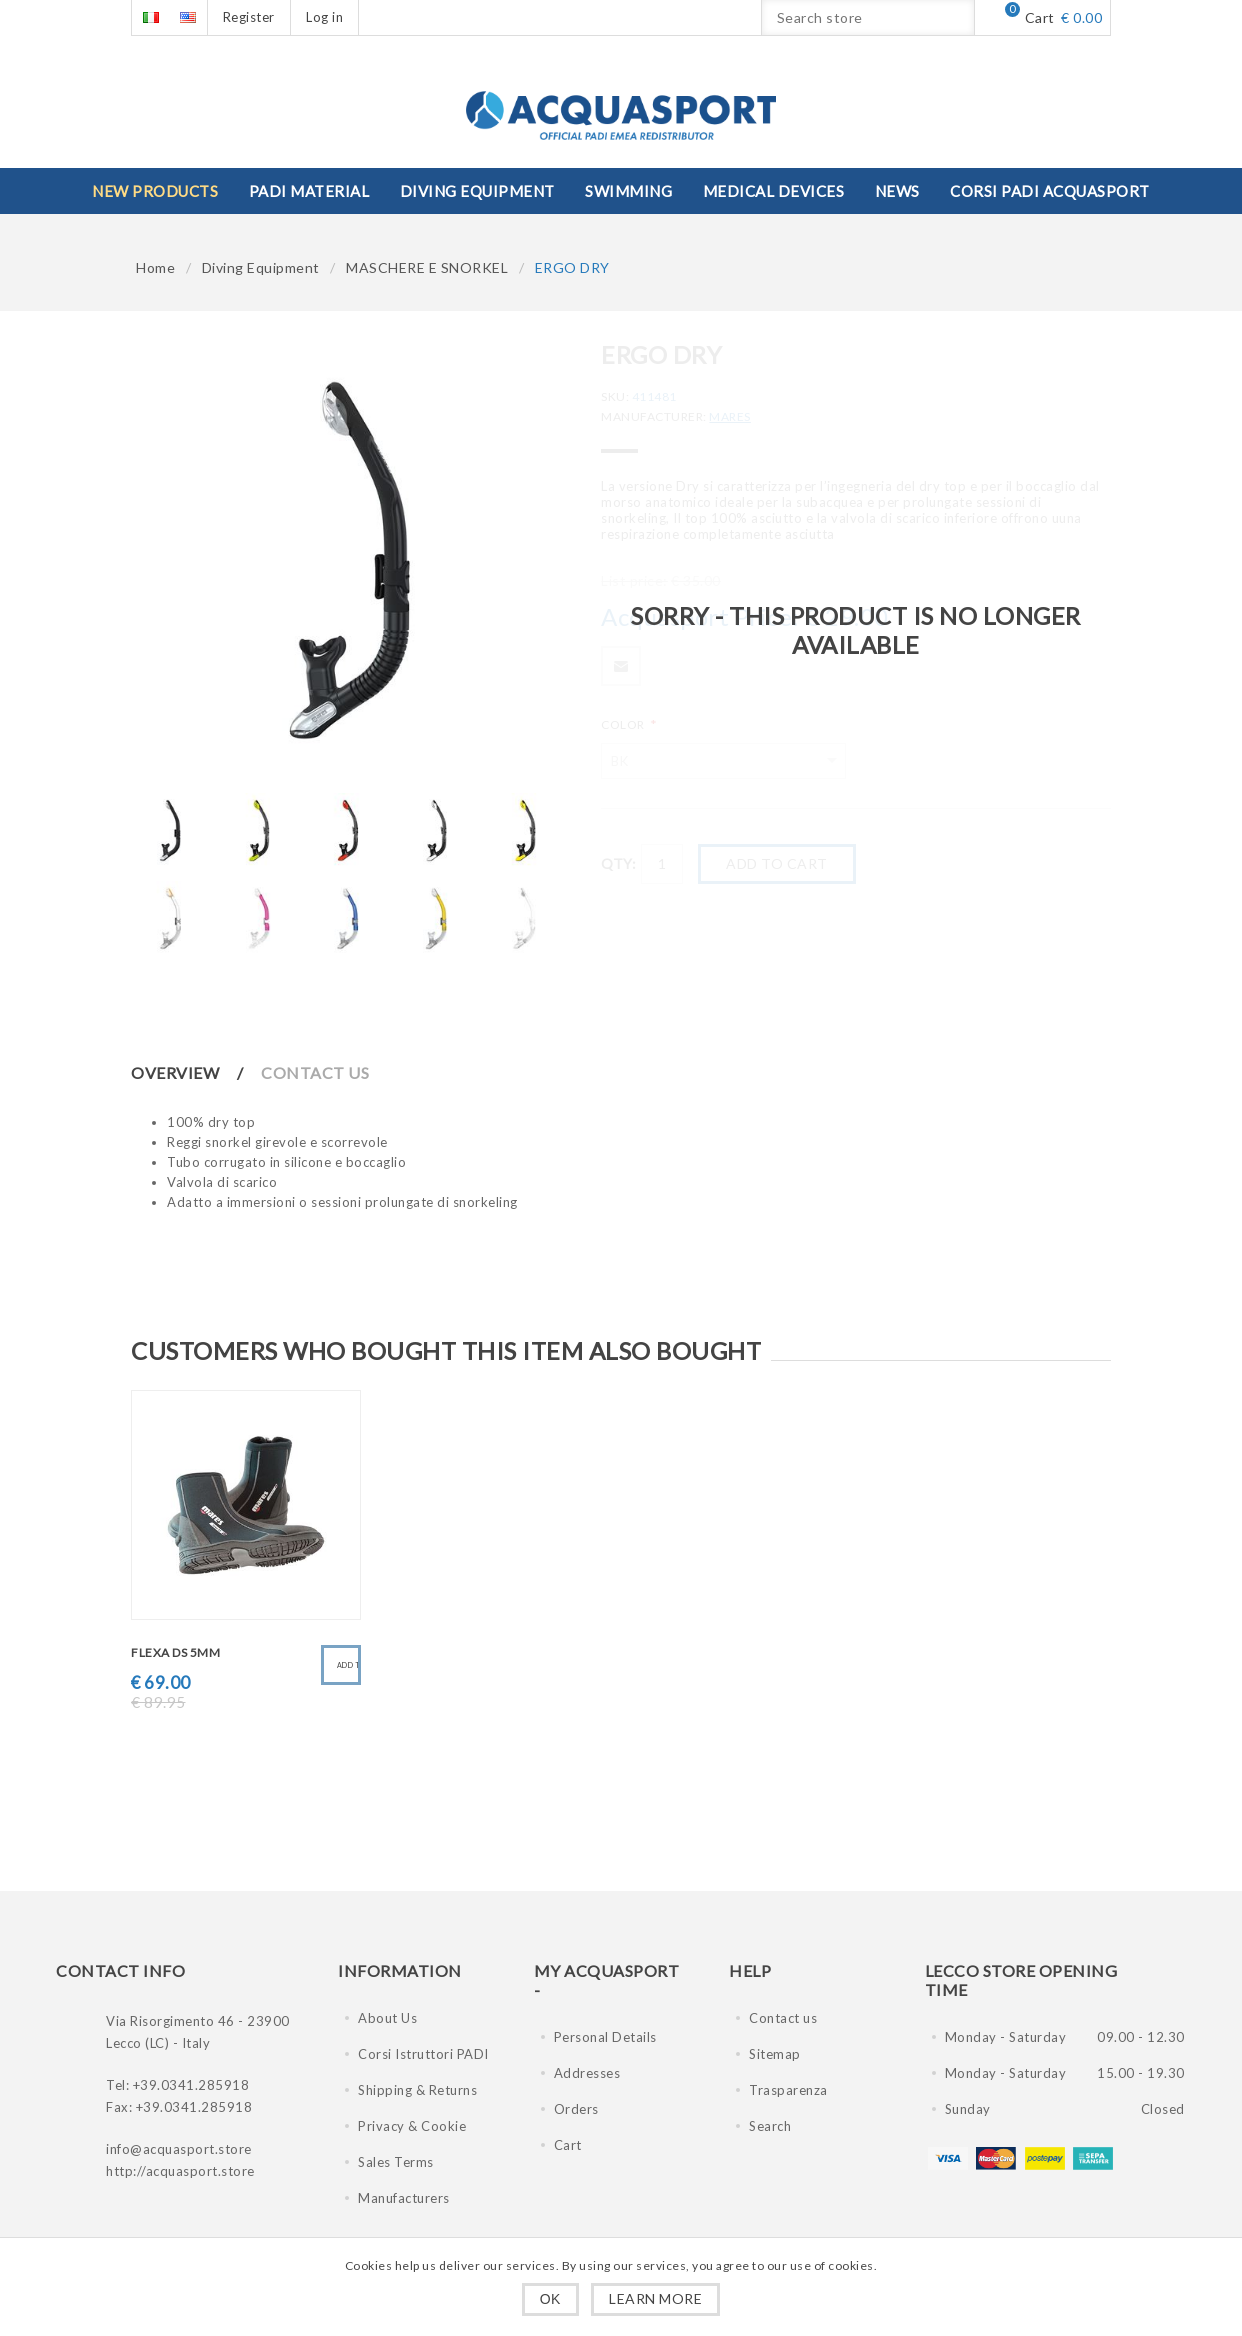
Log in (324, 17)
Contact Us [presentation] (315, 1072)
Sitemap (775, 2054)
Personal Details (605, 2037)
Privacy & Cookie (412, 2126)
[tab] (195, 1072)
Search (770, 2126)
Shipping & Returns (417, 2090)
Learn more (655, 2298)
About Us (387, 2018)
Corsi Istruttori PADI (423, 2054)
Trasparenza (788, 2090)
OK (550, 2299)
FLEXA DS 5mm (175, 1652)
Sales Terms (396, 2162)
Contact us (783, 2018)
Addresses (587, 2073)
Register (249, 17)
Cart (568, 2145)
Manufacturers (404, 2198)
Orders (576, 2109)
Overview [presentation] (175, 1072)
